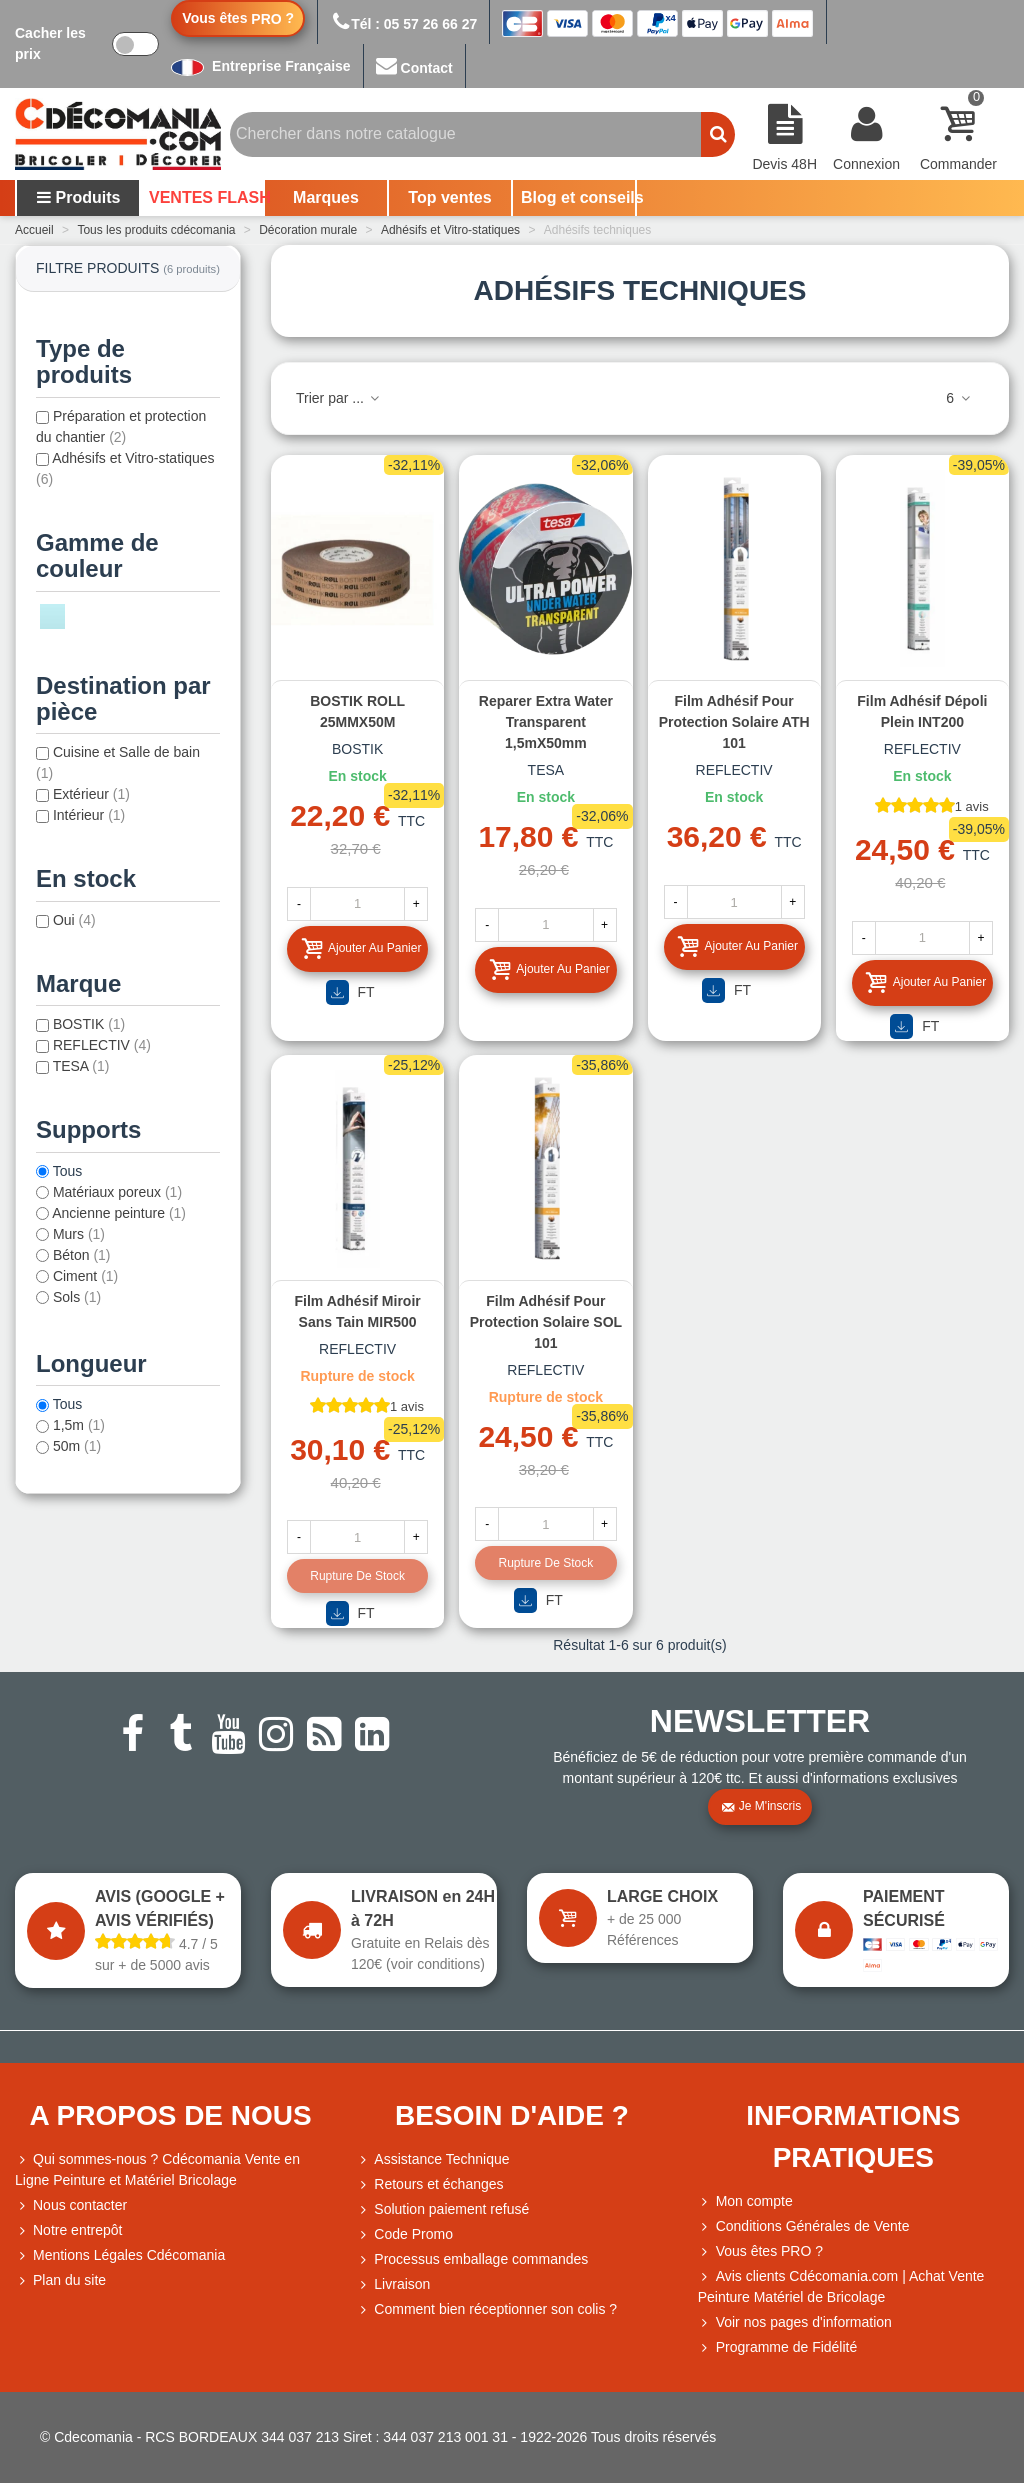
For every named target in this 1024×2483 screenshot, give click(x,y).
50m (77, 1446)
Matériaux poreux (117, 1192)
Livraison (393, 2284)
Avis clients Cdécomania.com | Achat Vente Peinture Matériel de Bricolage (841, 2285)
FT (350, 992)
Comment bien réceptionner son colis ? (486, 2309)
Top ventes (449, 197)
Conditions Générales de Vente (804, 2226)
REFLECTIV (102, 1045)
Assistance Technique (432, 2159)
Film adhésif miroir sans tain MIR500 (357, 1311)
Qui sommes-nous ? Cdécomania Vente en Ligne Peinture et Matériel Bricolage (157, 2168)
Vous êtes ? (238, 18)
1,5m (79, 1425)
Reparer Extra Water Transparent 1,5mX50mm (546, 722)
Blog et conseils (578, 197)
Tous (68, 1171)
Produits (78, 197)
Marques (326, 197)
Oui (74, 920)
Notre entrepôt (69, 2230)
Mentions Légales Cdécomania (120, 2255)
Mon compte (745, 2201)
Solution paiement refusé (442, 2209)
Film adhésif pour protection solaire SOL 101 (546, 1322)
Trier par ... (339, 398)
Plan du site (60, 2280)
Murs (79, 1234)
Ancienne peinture (119, 1213)
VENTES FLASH (206, 197)
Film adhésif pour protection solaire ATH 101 (734, 722)
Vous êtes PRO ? (769, 2251)
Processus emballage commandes (472, 2259)
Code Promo (404, 2234)
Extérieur (91, 794)
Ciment (85, 1276)
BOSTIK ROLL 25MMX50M (357, 711)
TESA (81, 1066)
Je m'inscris (761, 1807)
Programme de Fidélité (778, 2347)
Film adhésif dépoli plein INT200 (922, 711)
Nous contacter (71, 2205)
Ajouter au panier (360, 948)
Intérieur (89, 815)
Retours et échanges (429, 2184)
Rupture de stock (357, 1576)
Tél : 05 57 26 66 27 (403, 24)
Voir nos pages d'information (795, 2322)
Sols (77, 1297)
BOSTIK (89, 1024)
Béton (82, 1255)
